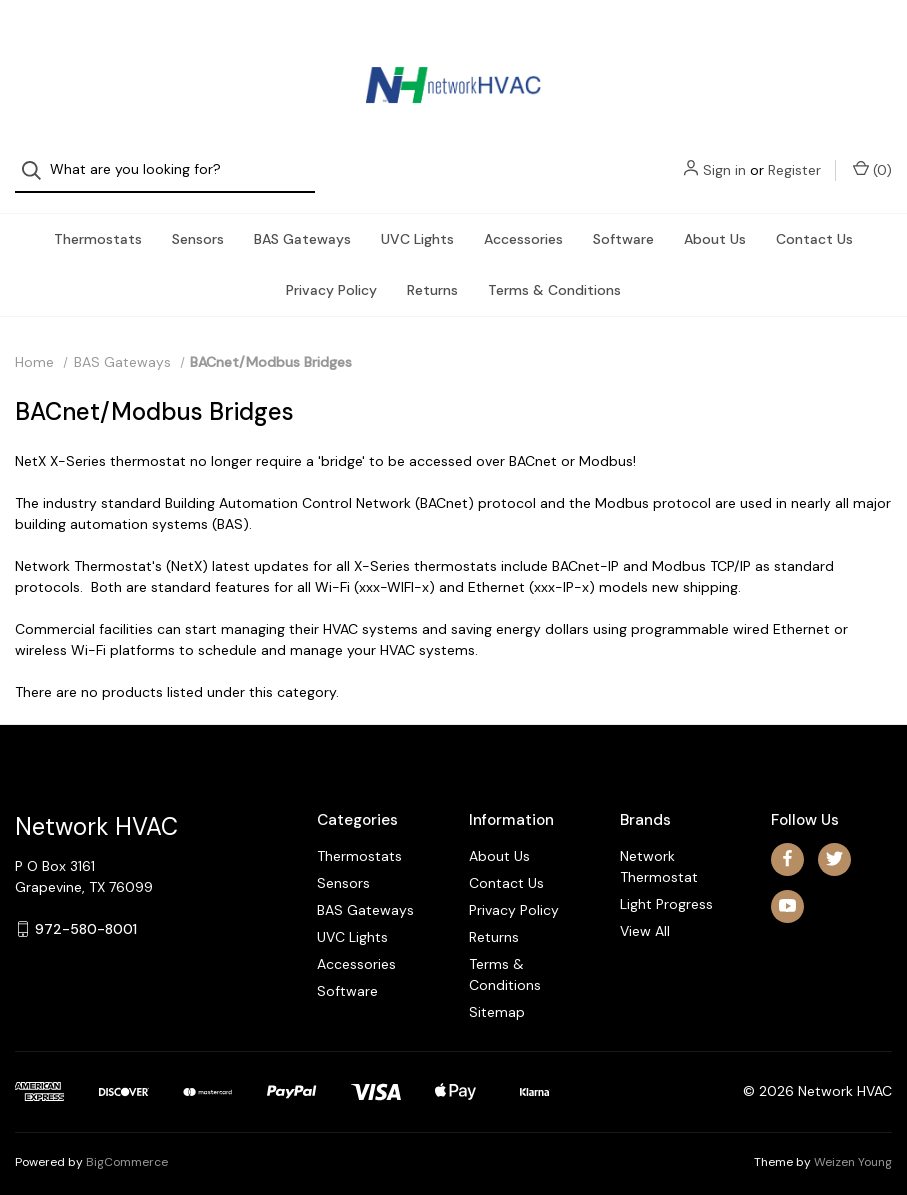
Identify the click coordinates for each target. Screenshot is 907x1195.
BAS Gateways (302, 221)
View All (645, 913)
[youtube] (787, 888)
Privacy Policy (331, 272)
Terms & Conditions (554, 272)
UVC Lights (417, 221)
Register (794, 42)
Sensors (198, 221)
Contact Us (814, 221)
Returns (432, 272)
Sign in (724, 42)
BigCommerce (127, 1144)
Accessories (523, 221)
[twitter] (834, 841)
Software (623, 221)
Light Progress (666, 886)
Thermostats (98, 221)
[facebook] (787, 841)
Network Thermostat (659, 848)
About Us (715, 221)
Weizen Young (853, 1144)
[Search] (37, 42)
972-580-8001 (86, 911)
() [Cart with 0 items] (872, 41)
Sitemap (497, 994)
